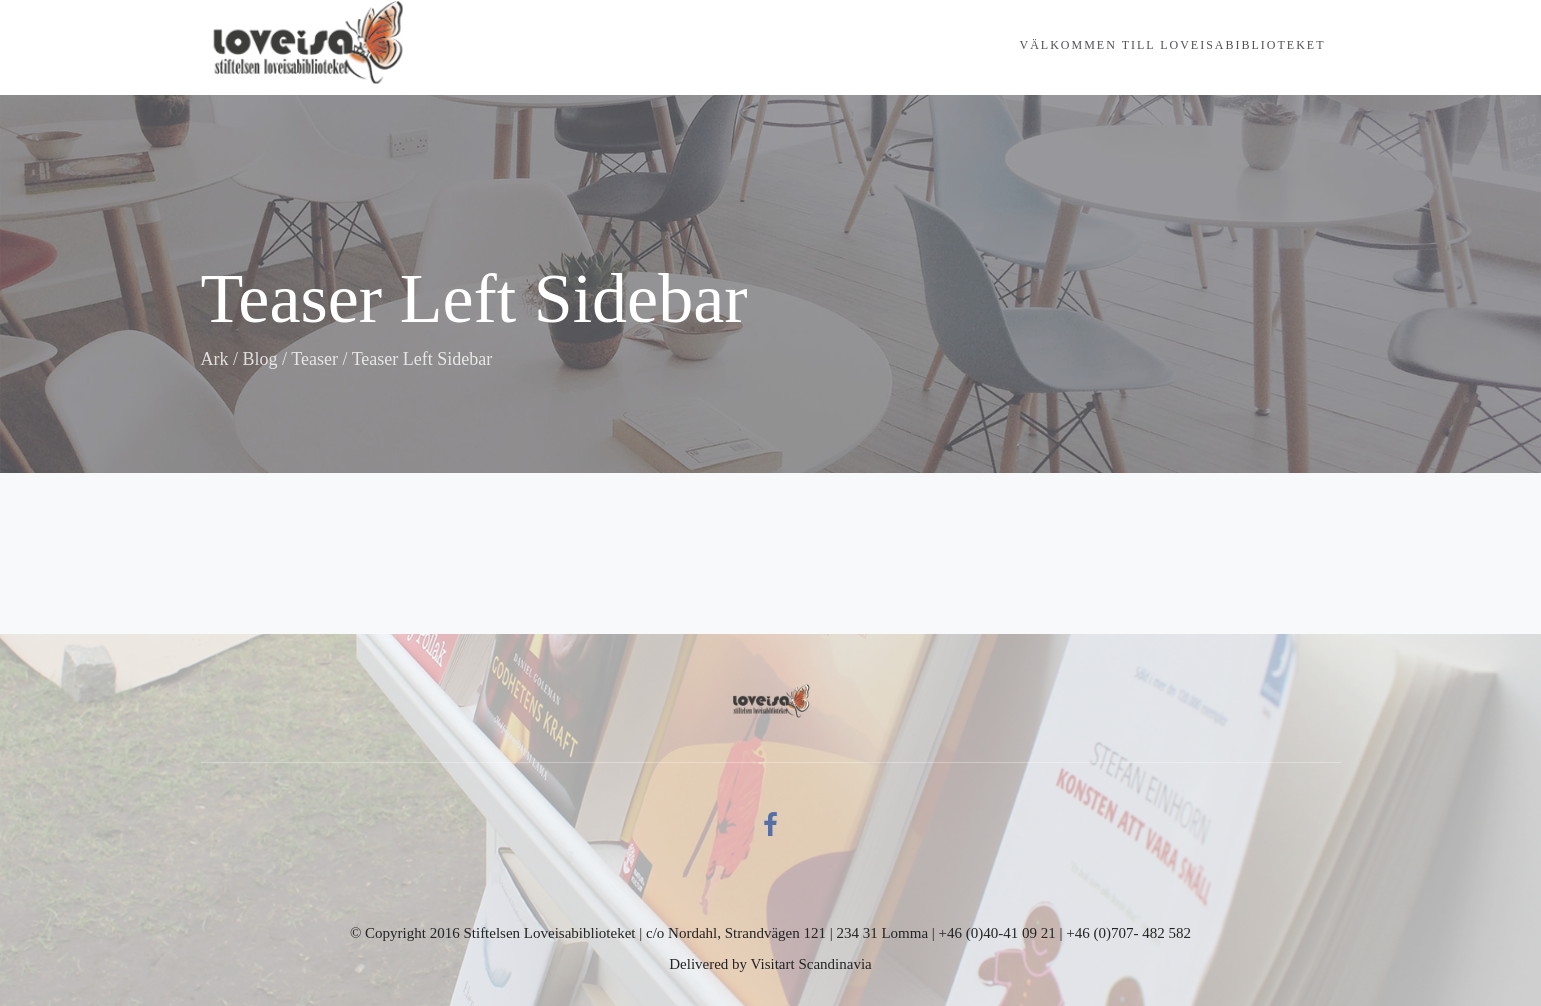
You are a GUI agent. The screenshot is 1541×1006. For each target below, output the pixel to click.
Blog (260, 359)
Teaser (314, 359)
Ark (215, 359)
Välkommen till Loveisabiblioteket (1173, 45)
